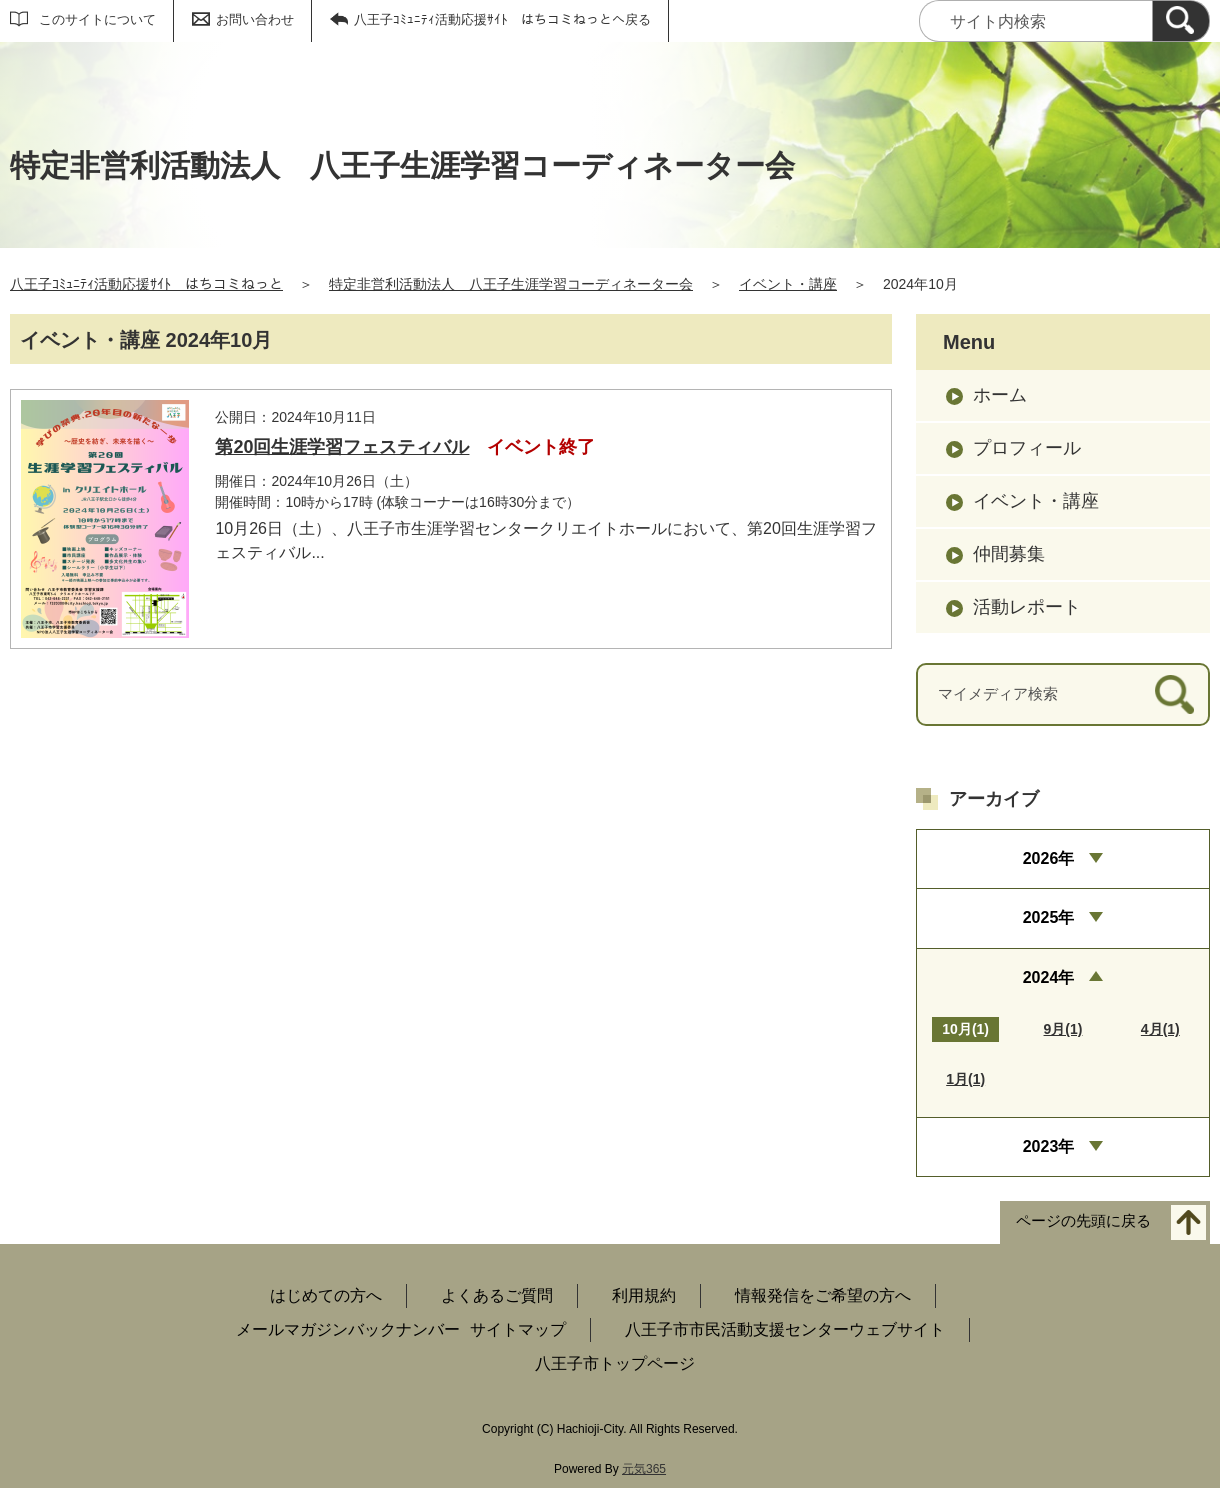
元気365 (644, 1469)
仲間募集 (1009, 554)
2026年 (1049, 858)
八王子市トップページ (615, 1363)
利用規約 (644, 1295)
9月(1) (1063, 1029)
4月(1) (1160, 1029)
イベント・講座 (788, 284)
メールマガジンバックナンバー (348, 1329)
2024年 (1049, 977)
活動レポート (1027, 607)
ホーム (1000, 395)
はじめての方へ (326, 1295)
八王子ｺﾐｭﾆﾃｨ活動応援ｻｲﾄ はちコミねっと (146, 284)
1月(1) (965, 1079)
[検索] (1181, 21)
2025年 (1049, 917)
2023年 (1049, 1146)
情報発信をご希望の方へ (823, 1295)
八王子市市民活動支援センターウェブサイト (785, 1329)
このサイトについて (97, 19)
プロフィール (1027, 448)
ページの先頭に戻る (1083, 1221)
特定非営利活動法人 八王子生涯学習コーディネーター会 (511, 284)
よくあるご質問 (497, 1295)
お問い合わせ (255, 19)
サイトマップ (518, 1329)
